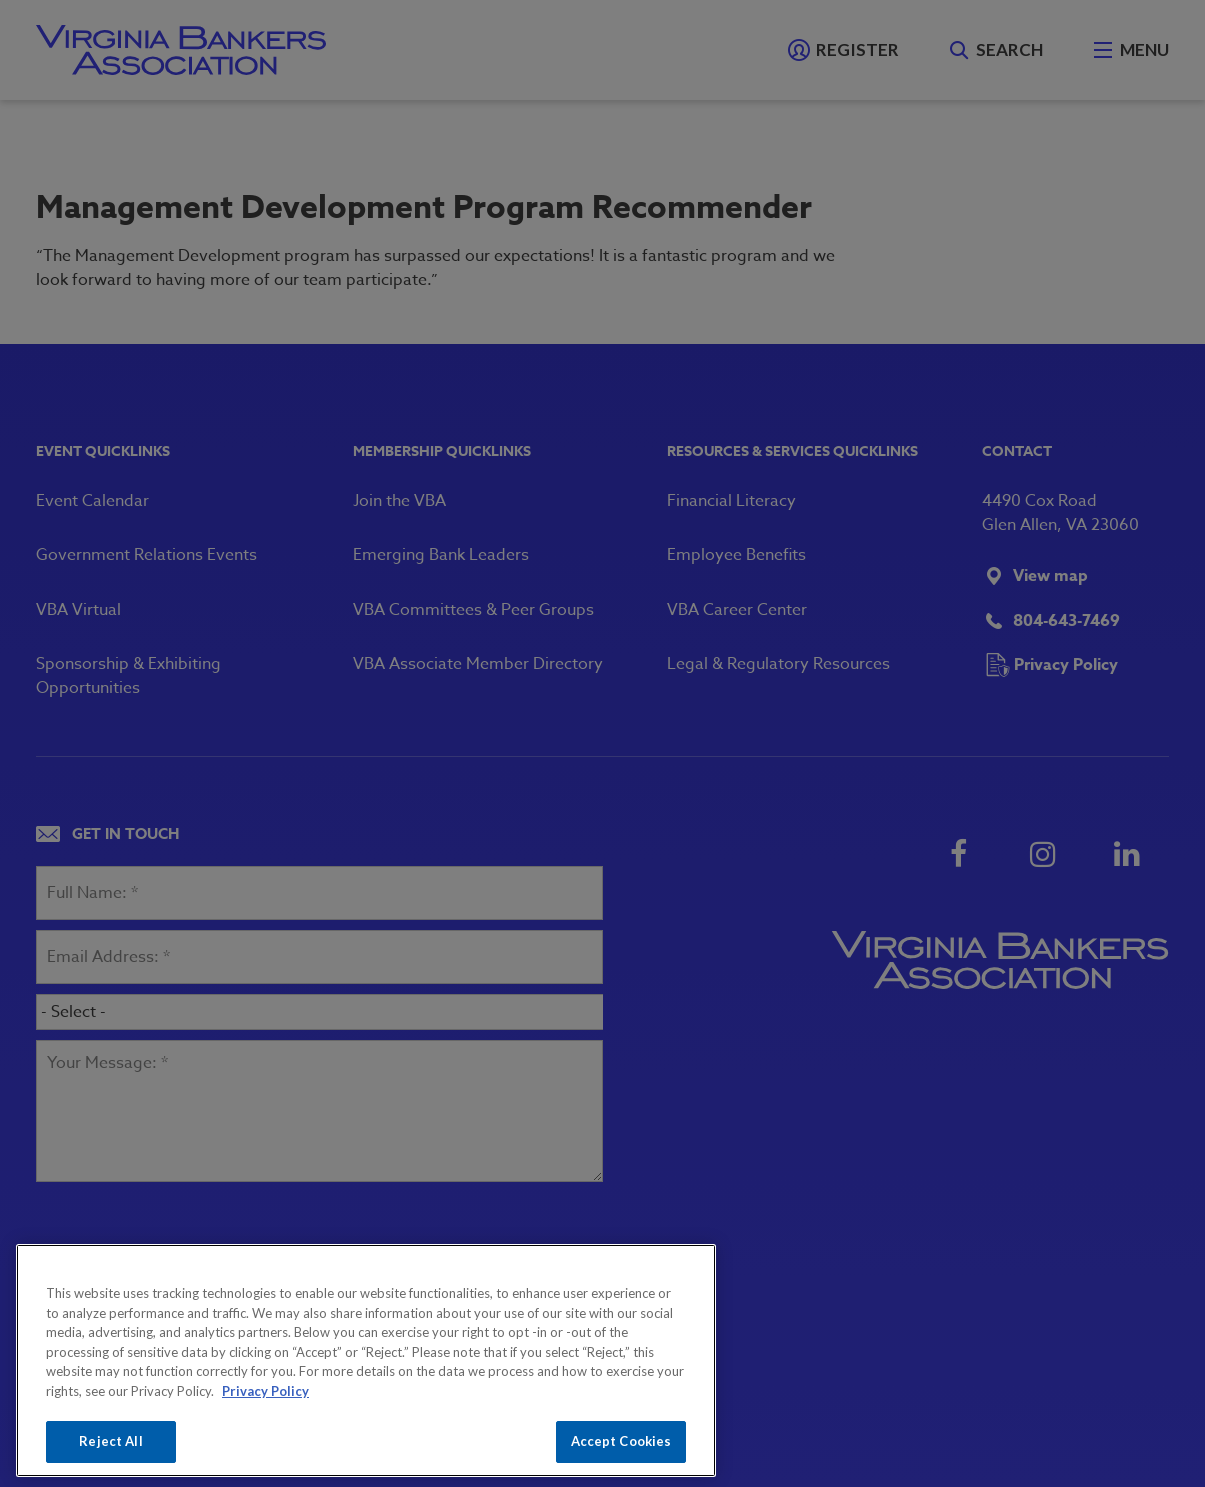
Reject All (110, 1441)
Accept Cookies (621, 1441)
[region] (366, 1360)
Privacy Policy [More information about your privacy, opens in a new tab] (265, 1391)
